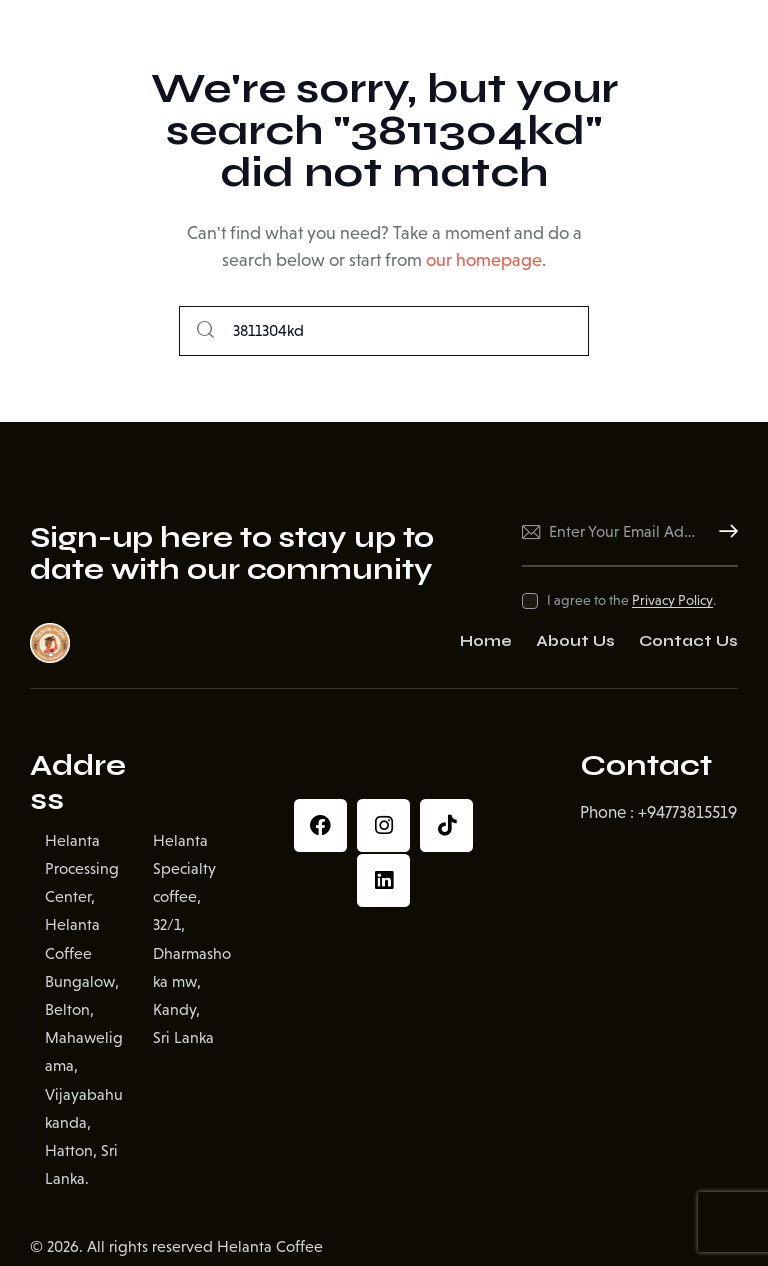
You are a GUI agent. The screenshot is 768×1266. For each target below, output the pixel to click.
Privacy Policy (672, 600)
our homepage (484, 260)
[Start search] (205, 331)
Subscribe (723, 532)
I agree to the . (631, 600)
